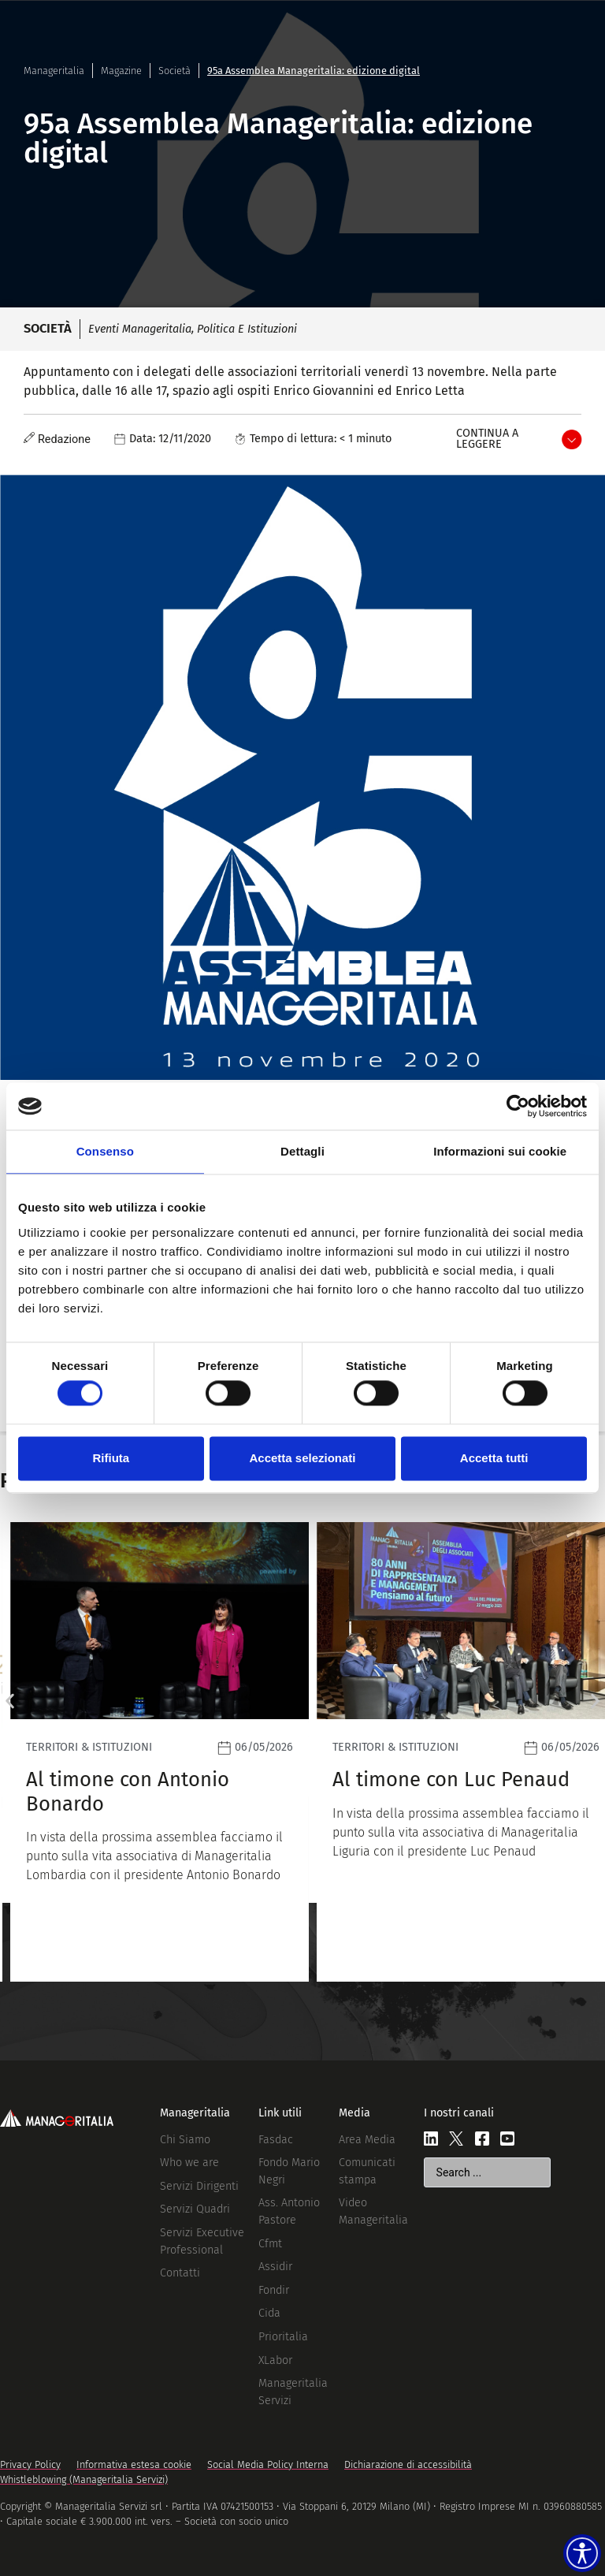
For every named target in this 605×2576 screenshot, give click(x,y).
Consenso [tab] (105, 1151)
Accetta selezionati (302, 1458)
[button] (10, 1701)
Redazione (64, 439)
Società (174, 70)
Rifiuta (110, 1458)
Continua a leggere (487, 438)
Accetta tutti (494, 1458)
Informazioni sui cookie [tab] (499, 1151)
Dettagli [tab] (302, 1151)
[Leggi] (149, 1752)
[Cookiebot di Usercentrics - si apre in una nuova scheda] (518, 1106)
